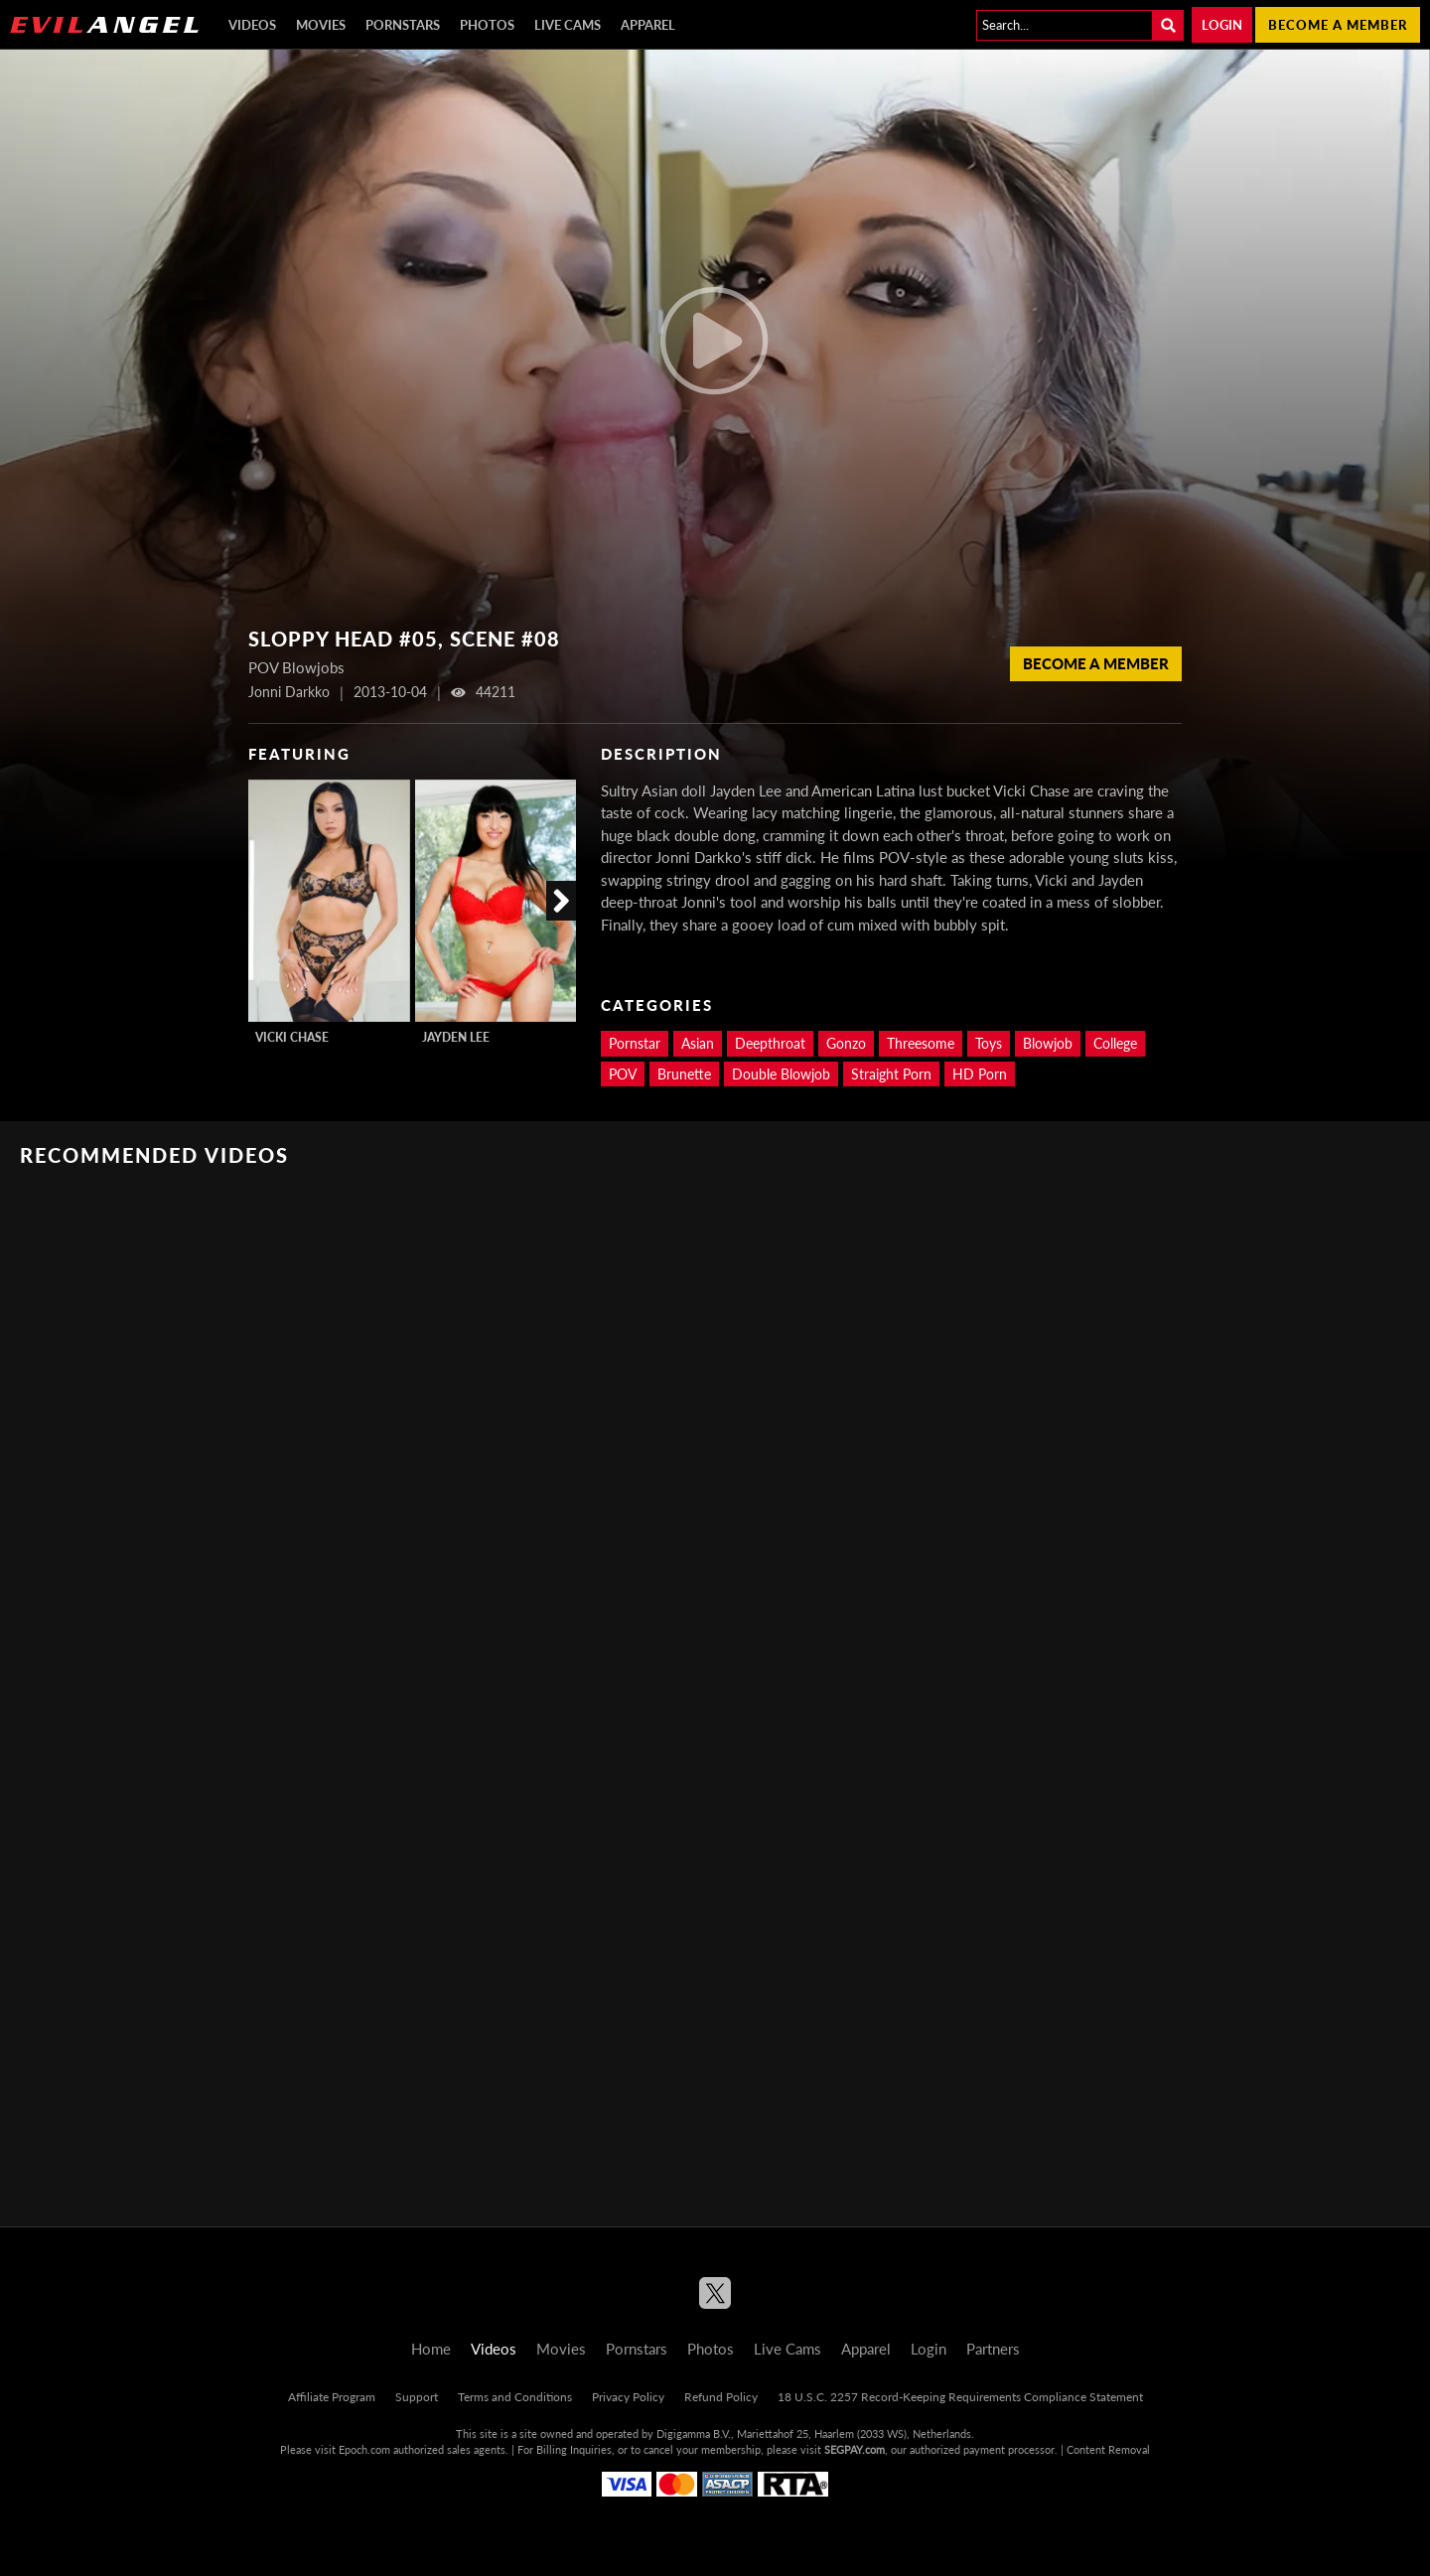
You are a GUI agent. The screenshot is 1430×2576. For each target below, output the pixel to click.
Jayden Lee (456, 1037)
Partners (993, 2349)
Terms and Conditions (515, 2396)
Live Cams (567, 25)
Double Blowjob (781, 1074)
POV (623, 1074)
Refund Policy (721, 2396)
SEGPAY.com (854, 2449)
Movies (321, 25)
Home (431, 2349)
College (1115, 1043)
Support (416, 2396)
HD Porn (979, 1074)
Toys (988, 1043)
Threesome (920, 1043)
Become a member (1337, 25)
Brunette (684, 1074)
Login (1222, 25)
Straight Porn (891, 1074)
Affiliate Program (331, 2396)
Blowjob (1047, 1043)
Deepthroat (770, 1043)
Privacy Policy (628, 2396)
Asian (697, 1043)
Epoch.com (364, 2449)
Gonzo (846, 1043)
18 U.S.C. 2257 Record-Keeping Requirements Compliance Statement (960, 2396)
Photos (487, 25)
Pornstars (402, 25)
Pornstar (634, 1043)
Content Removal (1108, 2449)
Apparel (648, 25)
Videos (252, 25)
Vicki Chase (292, 1037)
